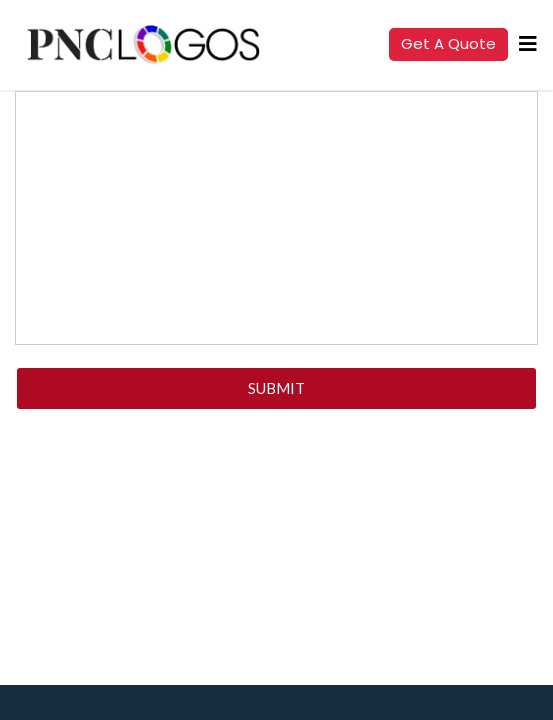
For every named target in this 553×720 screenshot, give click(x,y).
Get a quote (448, 43)
